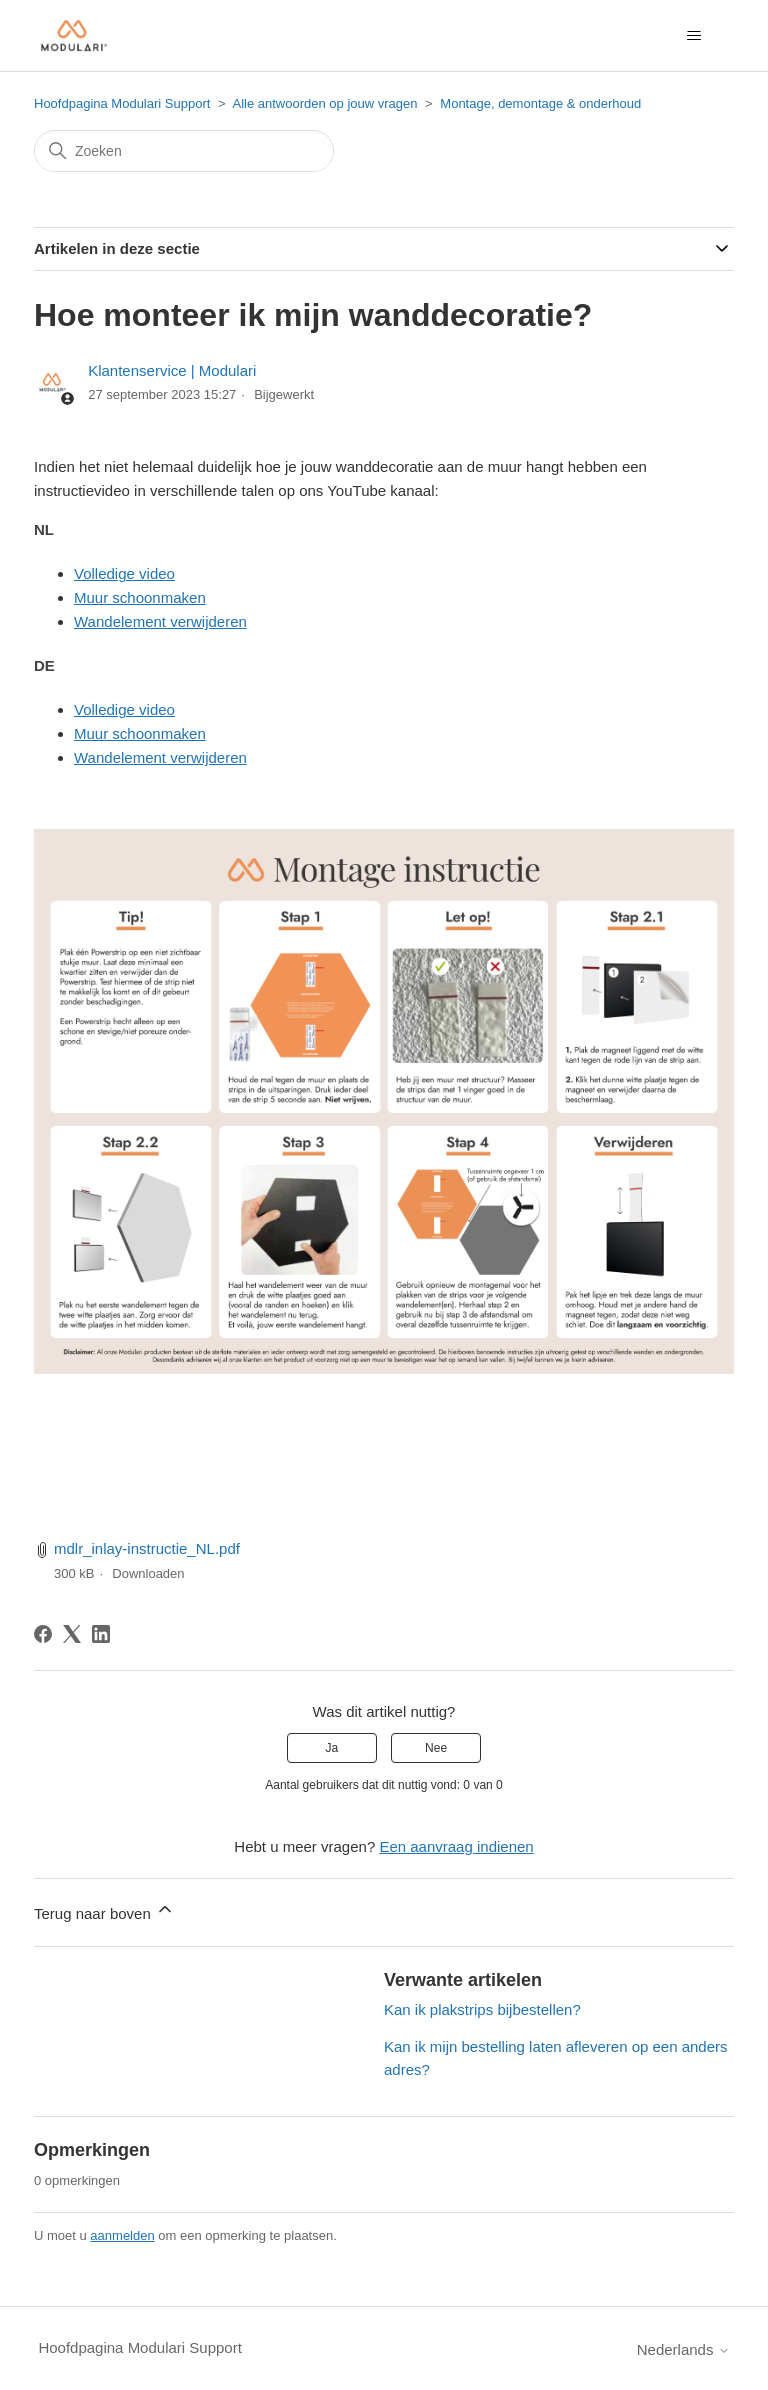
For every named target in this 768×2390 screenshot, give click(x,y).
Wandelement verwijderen (160, 621)
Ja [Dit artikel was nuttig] (332, 1748)
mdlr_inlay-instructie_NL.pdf (147, 1548)
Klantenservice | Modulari (172, 370)
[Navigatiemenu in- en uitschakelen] (694, 36)
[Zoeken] (184, 151)
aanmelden (122, 2235)
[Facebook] (43, 1634)
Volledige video (124, 573)
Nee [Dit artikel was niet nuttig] (436, 1748)
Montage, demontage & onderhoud (540, 103)
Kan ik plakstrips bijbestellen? (482, 2009)
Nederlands (683, 2349)
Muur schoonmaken (140, 597)
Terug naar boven (104, 1910)
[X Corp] (72, 1634)
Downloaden (148, 1573)
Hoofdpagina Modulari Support (122, 103)
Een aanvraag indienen (456, 1846)
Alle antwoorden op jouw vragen (324, 103)
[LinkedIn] (101, 1634)
